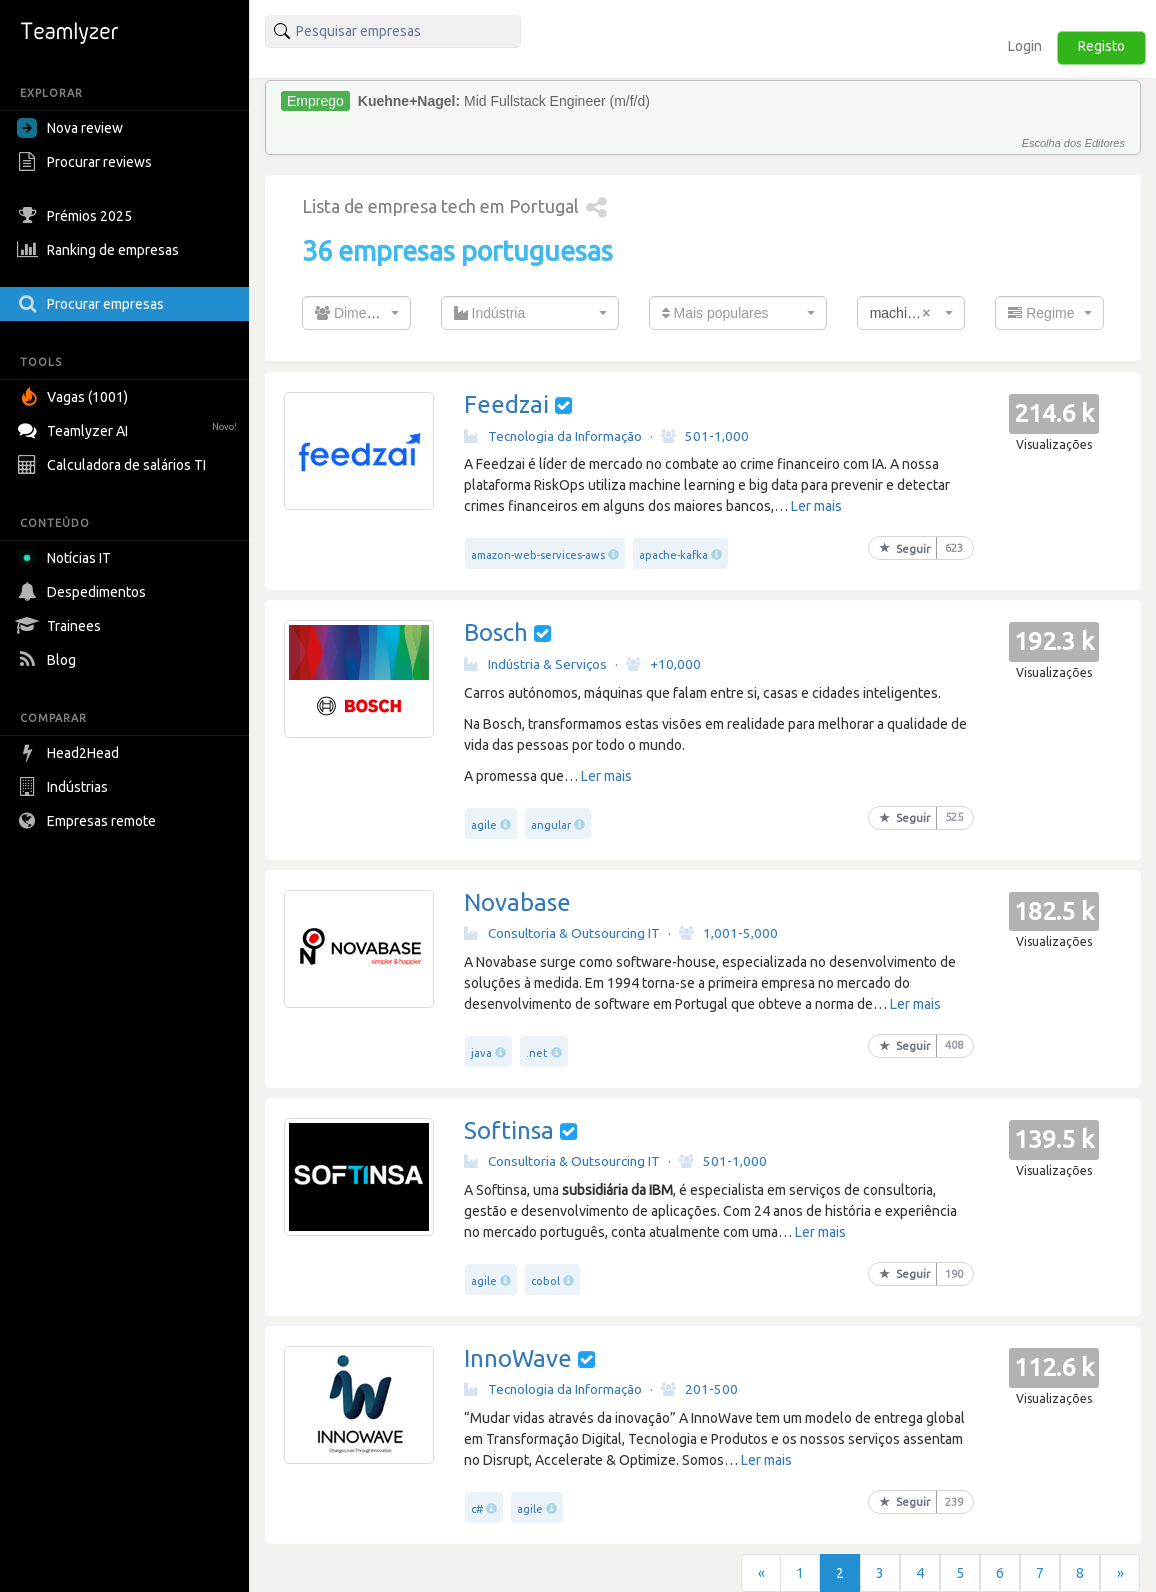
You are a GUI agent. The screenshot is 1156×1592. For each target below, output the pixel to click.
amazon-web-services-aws (538, 555)
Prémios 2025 (77, 216)
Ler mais (816, 506)
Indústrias (65, 787)
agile (484, 825)
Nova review (70, 128)
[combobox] (356, 313)
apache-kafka (673, 555)
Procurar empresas (93, 304)
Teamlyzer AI (129, 428)
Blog (49, 660)
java (481, 1053)
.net (537, 1053)
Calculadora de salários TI (114, 465)
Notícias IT (67, 558)
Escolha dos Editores (1073, 143)
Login (1025, 46)
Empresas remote (89, 821)
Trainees (61, 626)
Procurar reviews (87, 162)
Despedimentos (84, 592)
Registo (1101, 46)
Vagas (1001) (75, 397)
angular (551, 825)
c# (477, 1509)
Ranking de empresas (100, 250)
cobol (545, 1281)
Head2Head (70, 753)
